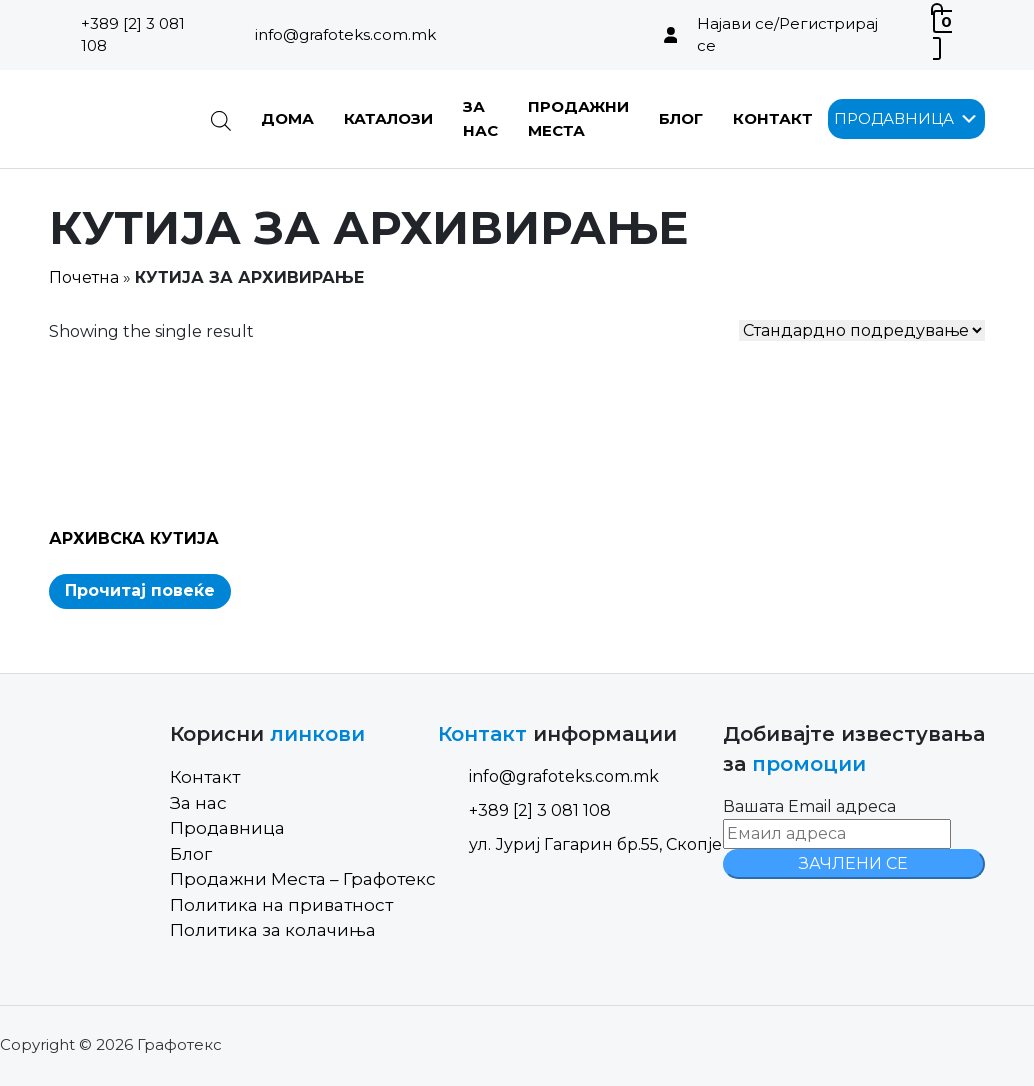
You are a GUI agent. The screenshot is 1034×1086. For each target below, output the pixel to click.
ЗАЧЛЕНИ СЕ (853, 863)
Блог (681, 118)
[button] (894, 119)
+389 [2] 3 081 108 (133, 35)
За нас (198, 803)
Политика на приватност (281, 905)
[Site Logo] (114, 119)
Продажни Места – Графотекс (303, 879)
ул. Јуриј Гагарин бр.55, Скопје (580, 844)
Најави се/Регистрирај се (787, 35)
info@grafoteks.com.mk (345, 34)
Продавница (227, 828)
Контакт (773, 118)
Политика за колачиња (273, 930)
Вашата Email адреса (809, 806)
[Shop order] (862, 330)
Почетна (84, 277)
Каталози (388, 118)
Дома (287, 118)
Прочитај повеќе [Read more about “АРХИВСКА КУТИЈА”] (140, 590)
